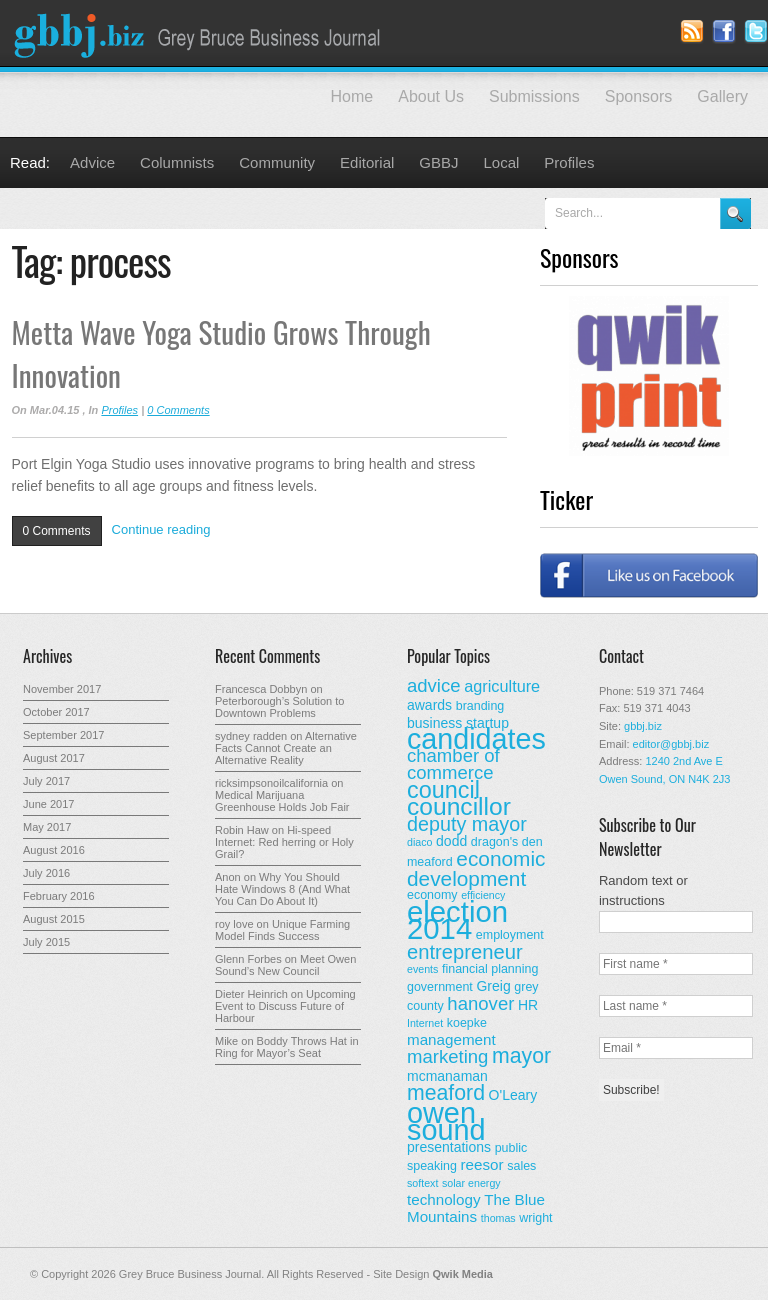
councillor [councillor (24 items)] (459, 806)
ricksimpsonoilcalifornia (271, 783)
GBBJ (438, 162)
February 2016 (59, 896)
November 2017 (62, 689)
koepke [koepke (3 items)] (467, 1023)
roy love (234, 924)
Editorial (367, 162)
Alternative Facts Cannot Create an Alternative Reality (286, 748)
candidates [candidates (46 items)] (476, 739)
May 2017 (47, 827)
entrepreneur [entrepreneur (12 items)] (465, 952)
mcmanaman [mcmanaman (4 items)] (447, 1076)
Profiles (569, 162)
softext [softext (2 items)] (422, 1183)
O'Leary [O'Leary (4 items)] (513, 1095)
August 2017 (54, 758)
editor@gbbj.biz (671, 744)
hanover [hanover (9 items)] (480, 1003)
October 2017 (56, 712)
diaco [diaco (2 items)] (419, 842)
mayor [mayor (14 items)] (521, 1056)
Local (502, 162)
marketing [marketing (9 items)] (447, 1056)
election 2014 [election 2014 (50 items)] (457, 920)
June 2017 (48, 804)
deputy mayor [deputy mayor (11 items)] (467, 824)
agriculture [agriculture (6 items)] (502, 686)
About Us (431, 96)
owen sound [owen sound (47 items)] (446, 1121)
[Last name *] (676, 1006)
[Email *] (676, 1048)
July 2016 (46, 873)
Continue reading (161, 529)
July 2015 (46, 942)
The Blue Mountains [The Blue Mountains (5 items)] (476, 1208)
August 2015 (54, 919)
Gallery (722, 96)
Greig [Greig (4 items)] (493, 986)
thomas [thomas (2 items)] (498, 1218)
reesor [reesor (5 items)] (482, 1164)
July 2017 (46, 781)
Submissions (534, 96)
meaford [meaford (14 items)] (446, 1093)
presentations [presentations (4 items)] (449, 1147)
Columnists (177, 162)
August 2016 (54, 850)
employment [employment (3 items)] (510, 935)
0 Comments (178, 410)
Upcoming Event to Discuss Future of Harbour (285, 1006)
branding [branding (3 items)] (480, 706)
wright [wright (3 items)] (535, 1218)
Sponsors (639, 96)
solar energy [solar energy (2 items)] (471, 1183)
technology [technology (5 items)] (444, 1199)
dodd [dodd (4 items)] (451, 841)
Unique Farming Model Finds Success (282, 930)
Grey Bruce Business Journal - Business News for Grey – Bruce (200, 33)
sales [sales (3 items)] (521, 1166)
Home (352, 96)
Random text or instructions (643, 890)
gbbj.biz (643, 726)
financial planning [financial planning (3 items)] (490, 969)
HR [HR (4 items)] (528, 1005)
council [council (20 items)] (443, 790)
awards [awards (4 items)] (429, 705)
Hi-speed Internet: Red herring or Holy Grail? (284, 842)
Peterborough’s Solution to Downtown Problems (279, 707)
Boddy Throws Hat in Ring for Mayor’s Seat (287, 1047)
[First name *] (676, 964)
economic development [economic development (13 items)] (476, 868)
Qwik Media (462, 1274)
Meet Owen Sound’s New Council (285, 965)
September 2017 (63, 735)
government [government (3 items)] (440, 987)
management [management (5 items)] (451, 1039)
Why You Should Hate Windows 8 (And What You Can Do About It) (282, 889)
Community (277, 162)
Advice (92, 162)
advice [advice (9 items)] (434, 685)
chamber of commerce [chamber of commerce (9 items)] (453, 764)
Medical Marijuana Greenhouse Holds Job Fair (282, 801)
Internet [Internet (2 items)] (425, 1023)
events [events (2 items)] (422, 969)
